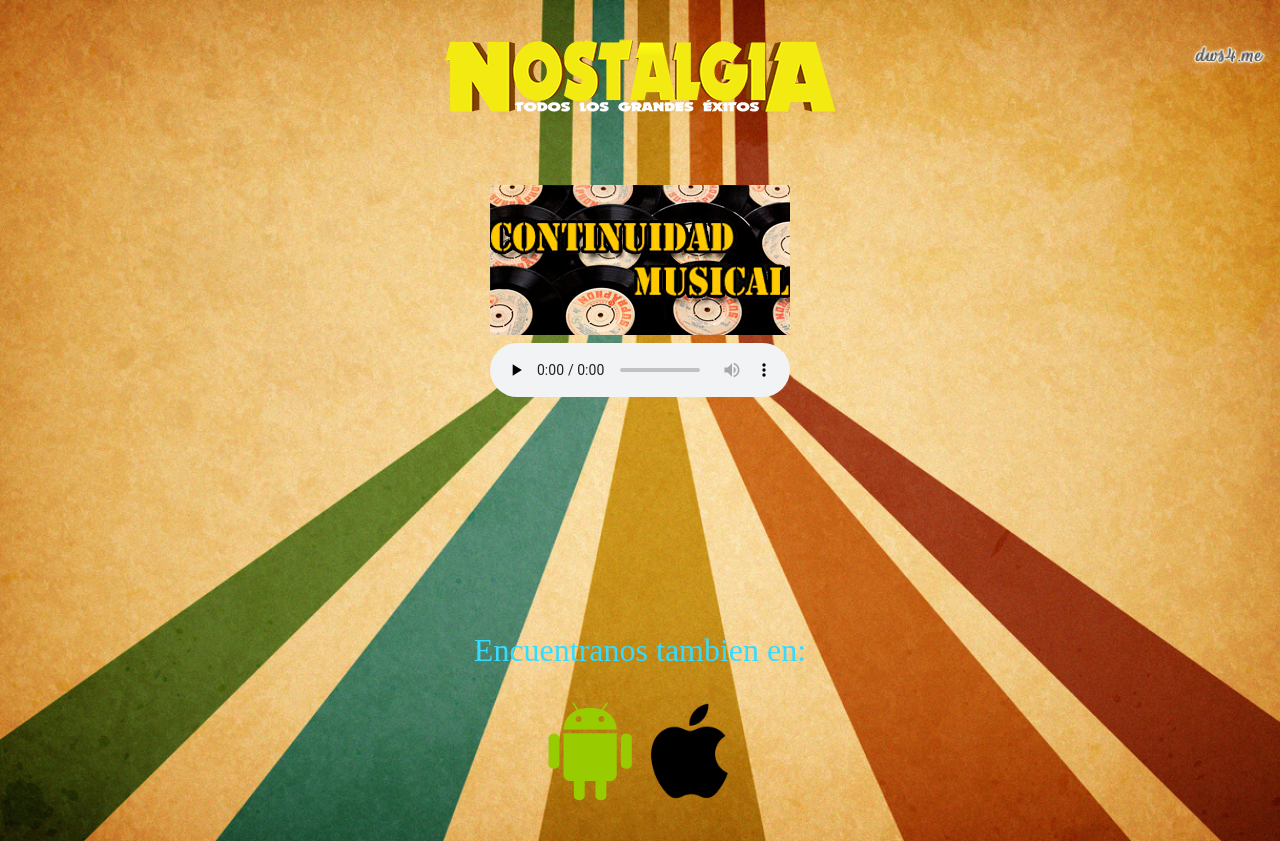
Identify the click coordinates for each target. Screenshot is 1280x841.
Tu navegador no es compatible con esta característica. (640, 370)
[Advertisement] (640, 492)
